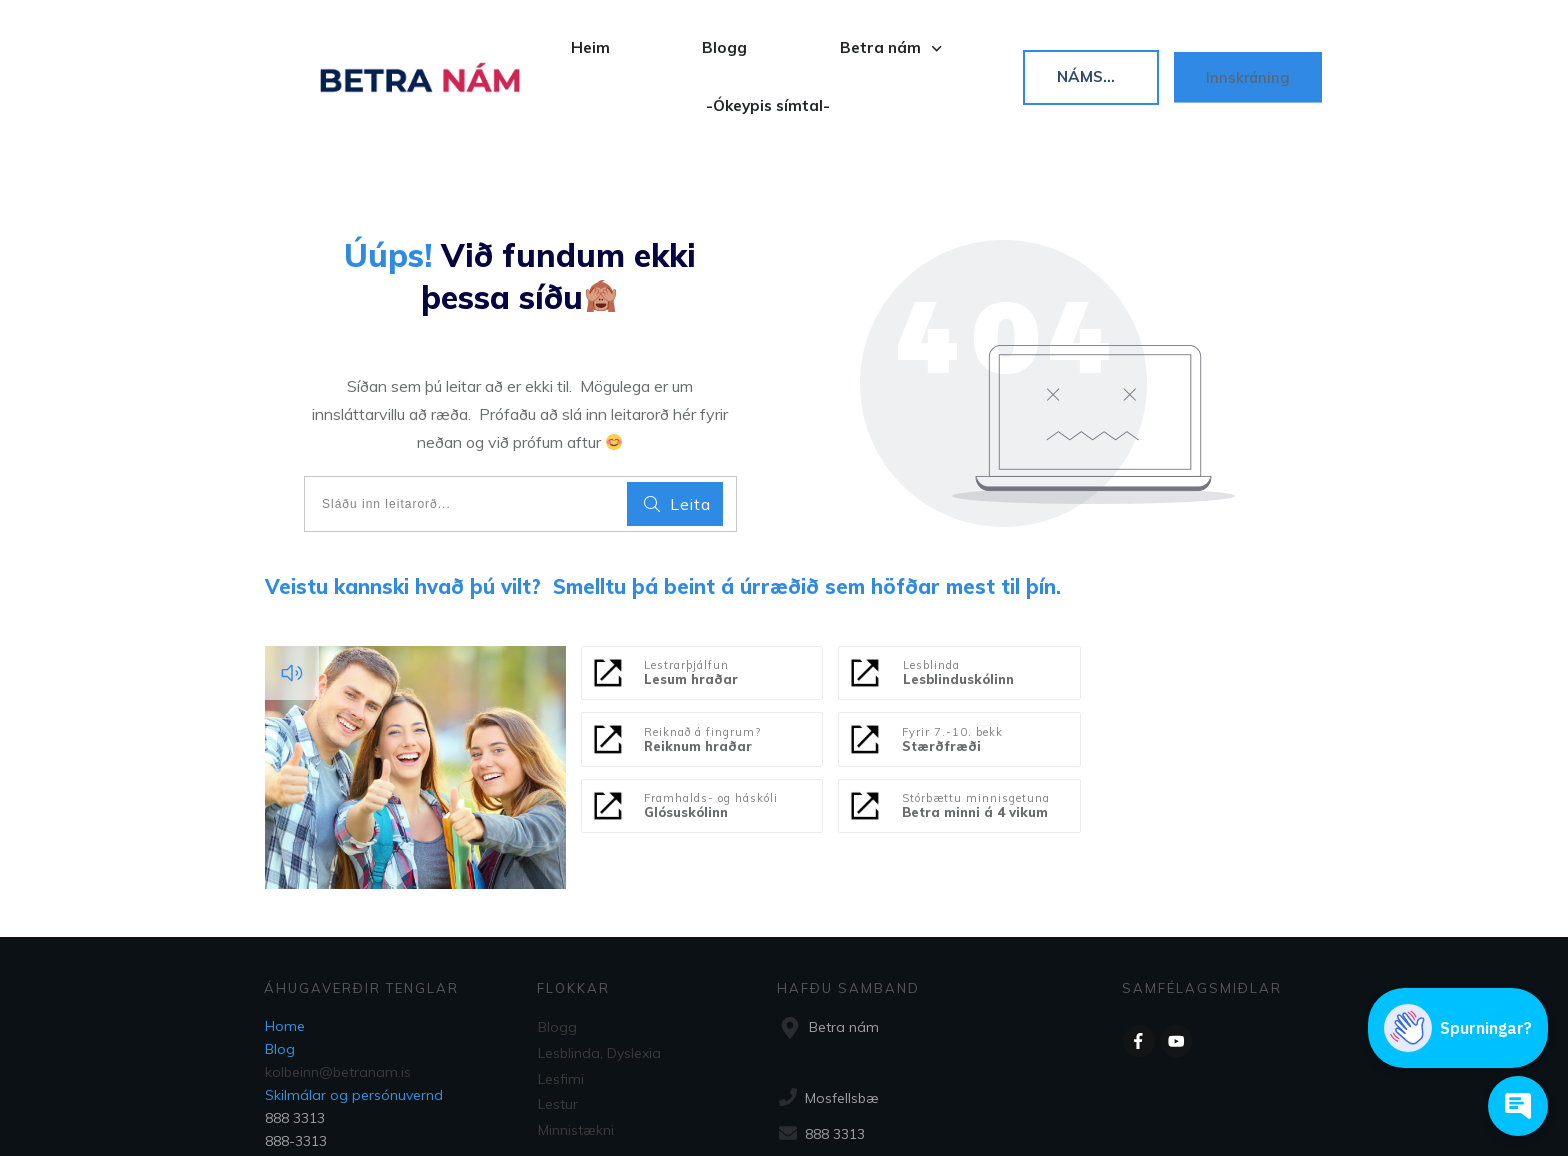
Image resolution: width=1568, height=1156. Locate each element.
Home (285, 949)
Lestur (558, 1023)
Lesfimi (561, 999)
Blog (280, 972)
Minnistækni (576, 1048)
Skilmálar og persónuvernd (354, 1018)
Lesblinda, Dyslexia (599, 975)
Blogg (557, 950)
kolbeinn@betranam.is (338, 995)
